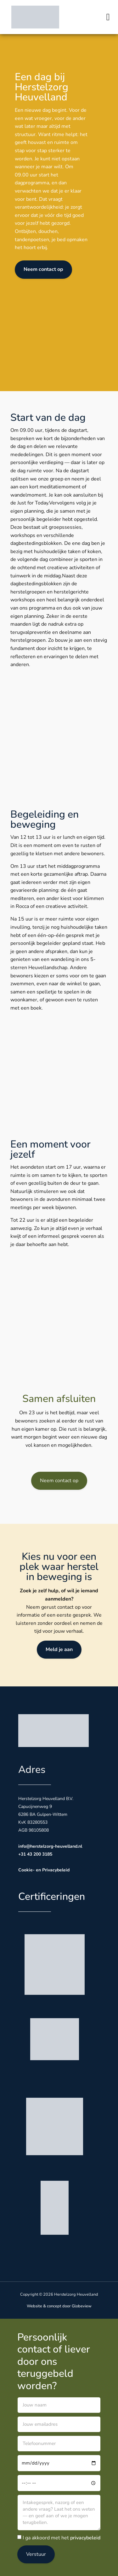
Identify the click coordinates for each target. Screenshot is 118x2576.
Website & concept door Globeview (59, 2306)
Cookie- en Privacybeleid (44, 1870)
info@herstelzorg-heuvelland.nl (50, 1846)
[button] (108, 17)
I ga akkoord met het (61, 2537)
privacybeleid (85, 2537)
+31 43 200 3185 (35, 1854)
